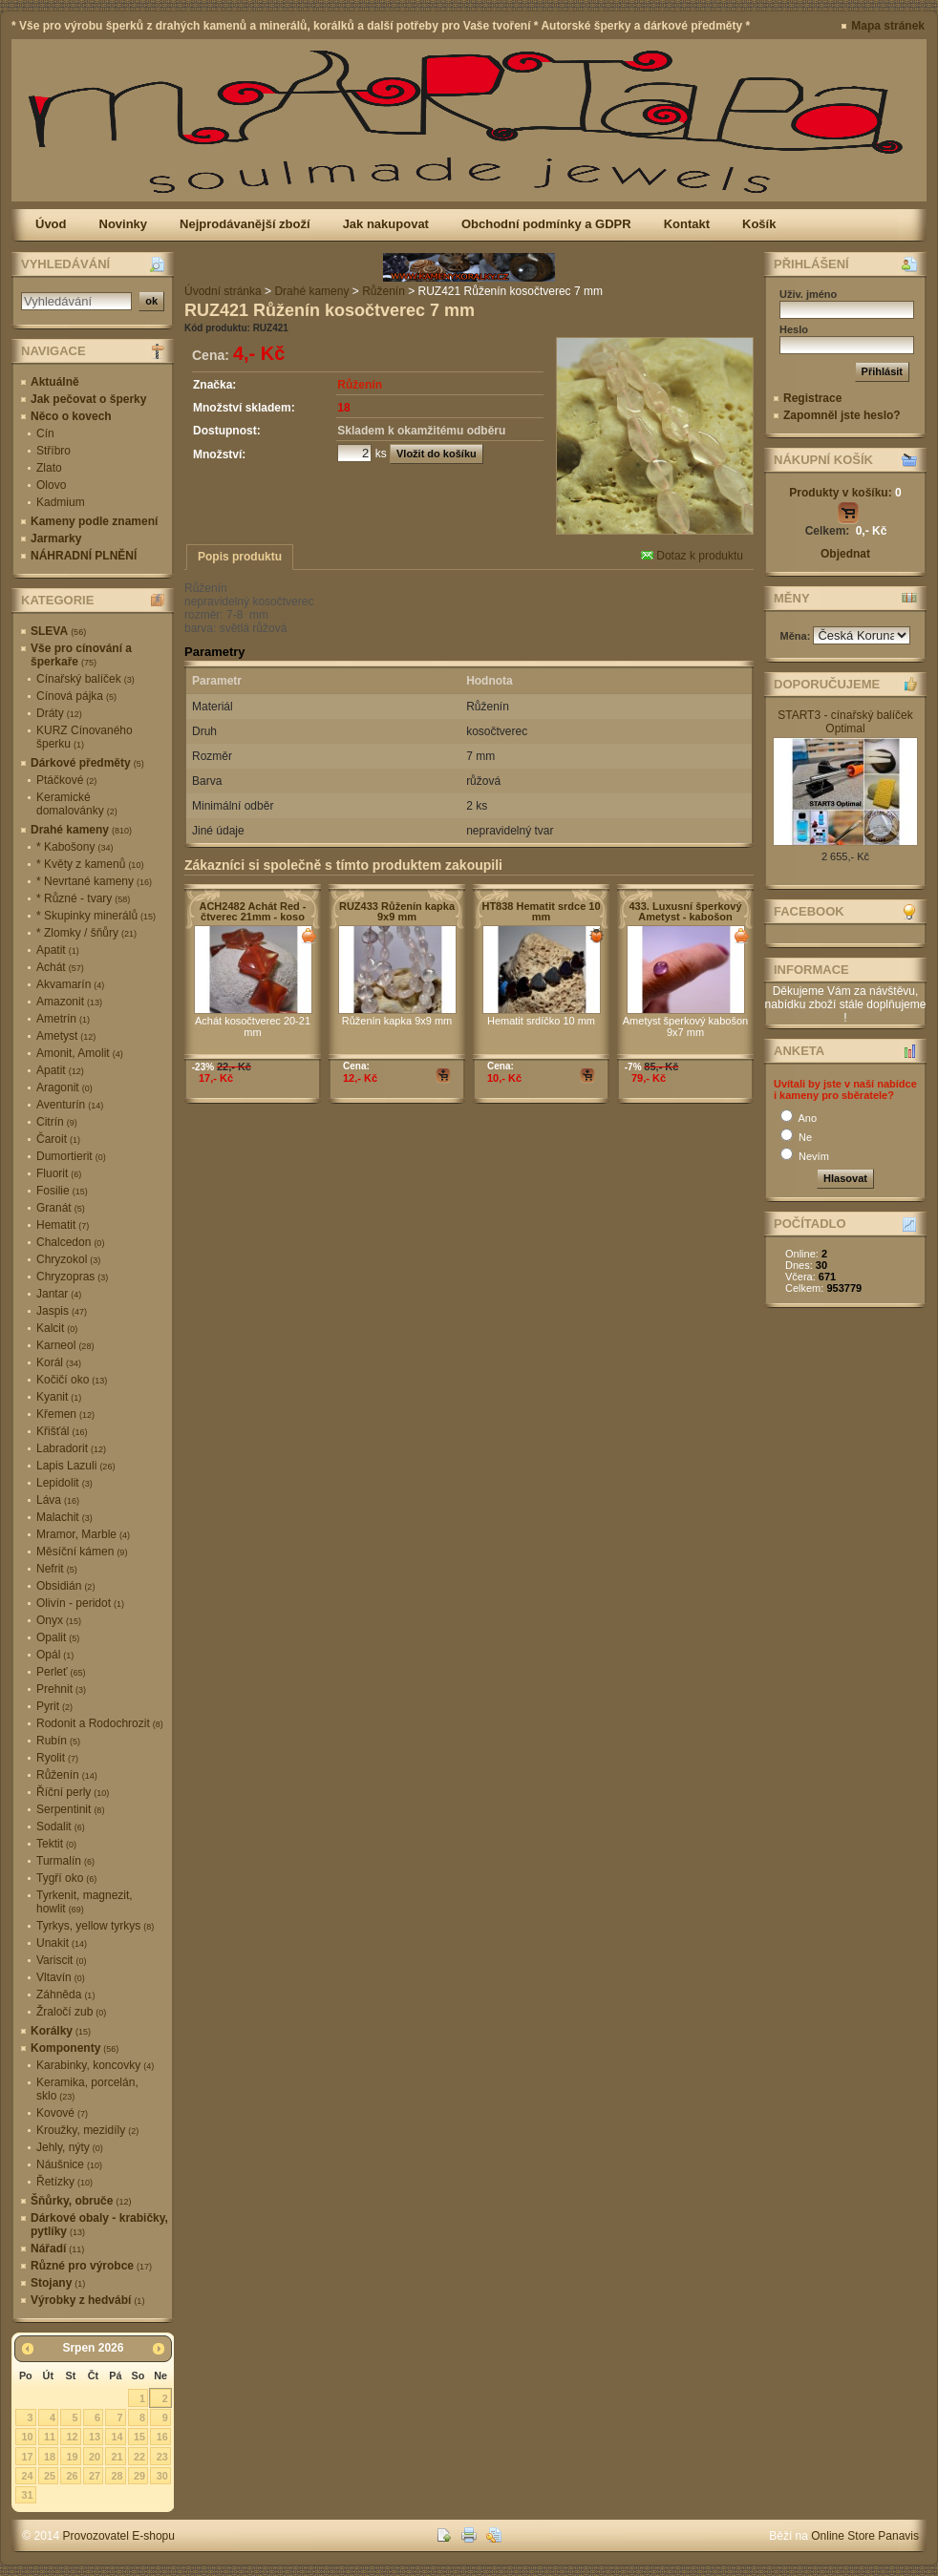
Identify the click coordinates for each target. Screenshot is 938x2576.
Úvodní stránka (223, 291)
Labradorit (71, 1448)
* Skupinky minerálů (96, 915)
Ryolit (57, 1757)
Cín (45, 433)
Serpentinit (70, 1809)
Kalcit (56, 1328)
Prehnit (61, 1689)
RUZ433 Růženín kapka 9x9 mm (397, 911)
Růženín (66, 1775)
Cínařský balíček (85, 679)
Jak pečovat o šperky (88, 399)
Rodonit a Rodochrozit (99, 1723)
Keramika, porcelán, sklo (87, 2089)
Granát (60, 1207)
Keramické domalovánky (76, 804)
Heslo (793, 329)
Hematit (62, 1225)
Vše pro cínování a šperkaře (81, 655)
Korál (58, 1362)
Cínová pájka (76, 696)
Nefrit (56, 1568)
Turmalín (65, 1861)
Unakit (61, 1943)
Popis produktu (240, 556)
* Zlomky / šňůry (86, 933)
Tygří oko (66, 1878)
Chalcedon (70, 1242)
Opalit (57, 1637)
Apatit (57, 950)
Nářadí (57, 2248)
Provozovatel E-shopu (119, 2536)
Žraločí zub (71, 2011)
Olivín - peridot (80, 1603)
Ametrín (63, 1018)
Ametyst (66, 1036)
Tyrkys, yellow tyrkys (95, 1925)
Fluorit (58, 1173)
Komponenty (74, 2048)
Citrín (56, 1122)
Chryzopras (72, 1276)
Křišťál (62, 1431)
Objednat (845, 553)
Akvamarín (70, 984)
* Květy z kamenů (89, 864)
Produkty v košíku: (845, 492)
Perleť (61, 1672)
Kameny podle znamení (94, 521)
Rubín (58, 1740)
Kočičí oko (71, 1379)
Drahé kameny (81, 829)
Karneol (65, 1345)
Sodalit (60, 1826)
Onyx (58, 1620)
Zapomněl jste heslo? (842, 415)
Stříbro (53, 450)
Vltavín (60, 1977)
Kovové (62, 2113)
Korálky (61, 2031)
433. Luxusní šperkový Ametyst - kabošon (685, 911)
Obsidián (65, 1586)
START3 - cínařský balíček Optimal (845, 721)
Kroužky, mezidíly (87, 2130)
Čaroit (58, 1139)
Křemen (65, 1414)
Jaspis (61, 1311)
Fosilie (62, 1190)
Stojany (58, 2283)
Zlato (49, 468)
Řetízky (64, 2181)
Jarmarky (56, 538)
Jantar (58, 1293)
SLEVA (58, 631)
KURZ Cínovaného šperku (84, 737)
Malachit (64, 1517)
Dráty (59, 713)
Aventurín (69, 1104)
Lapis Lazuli (75, 1465)
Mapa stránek (888, 25)
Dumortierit (71, 1156)
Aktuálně (55, 382)
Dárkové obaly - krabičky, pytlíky (99, 2224)
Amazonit (69, 1001)
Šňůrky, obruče (81, 2200)
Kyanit (58, 1397)
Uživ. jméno (808, 294)
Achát (60, 967)
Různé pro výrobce (91, 2265)
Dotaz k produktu (692, 555)
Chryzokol (68, 1259)
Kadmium (60, 502)
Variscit (61, 1960)
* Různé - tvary (83, 898)
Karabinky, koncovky (95, 2065)
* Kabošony (74, 847)
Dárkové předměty (87, 763)
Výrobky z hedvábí (87, 2300)
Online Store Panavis (865, 2536)
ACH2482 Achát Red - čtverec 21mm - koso (252, 911)
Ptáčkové (66, 780)
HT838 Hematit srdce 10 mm (540, 911)
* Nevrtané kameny (94, 881)
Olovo (51, 485)
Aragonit (64, 1087)
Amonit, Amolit (79, 1053)
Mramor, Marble (83, 1534)
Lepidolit (64, 1482)
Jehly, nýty (69, 2147)
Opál (55, 1654)
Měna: (797, 636)
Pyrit (54, 1706)
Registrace (812, 398)
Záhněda (65, 1994)
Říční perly (72, 1792)
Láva (57, 1500)
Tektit (56, 1843)
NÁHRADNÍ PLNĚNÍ (84, 555)
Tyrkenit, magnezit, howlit (84, 1902)
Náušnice (69, 2164)
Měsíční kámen (81, 1551)
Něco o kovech (71, 416)
